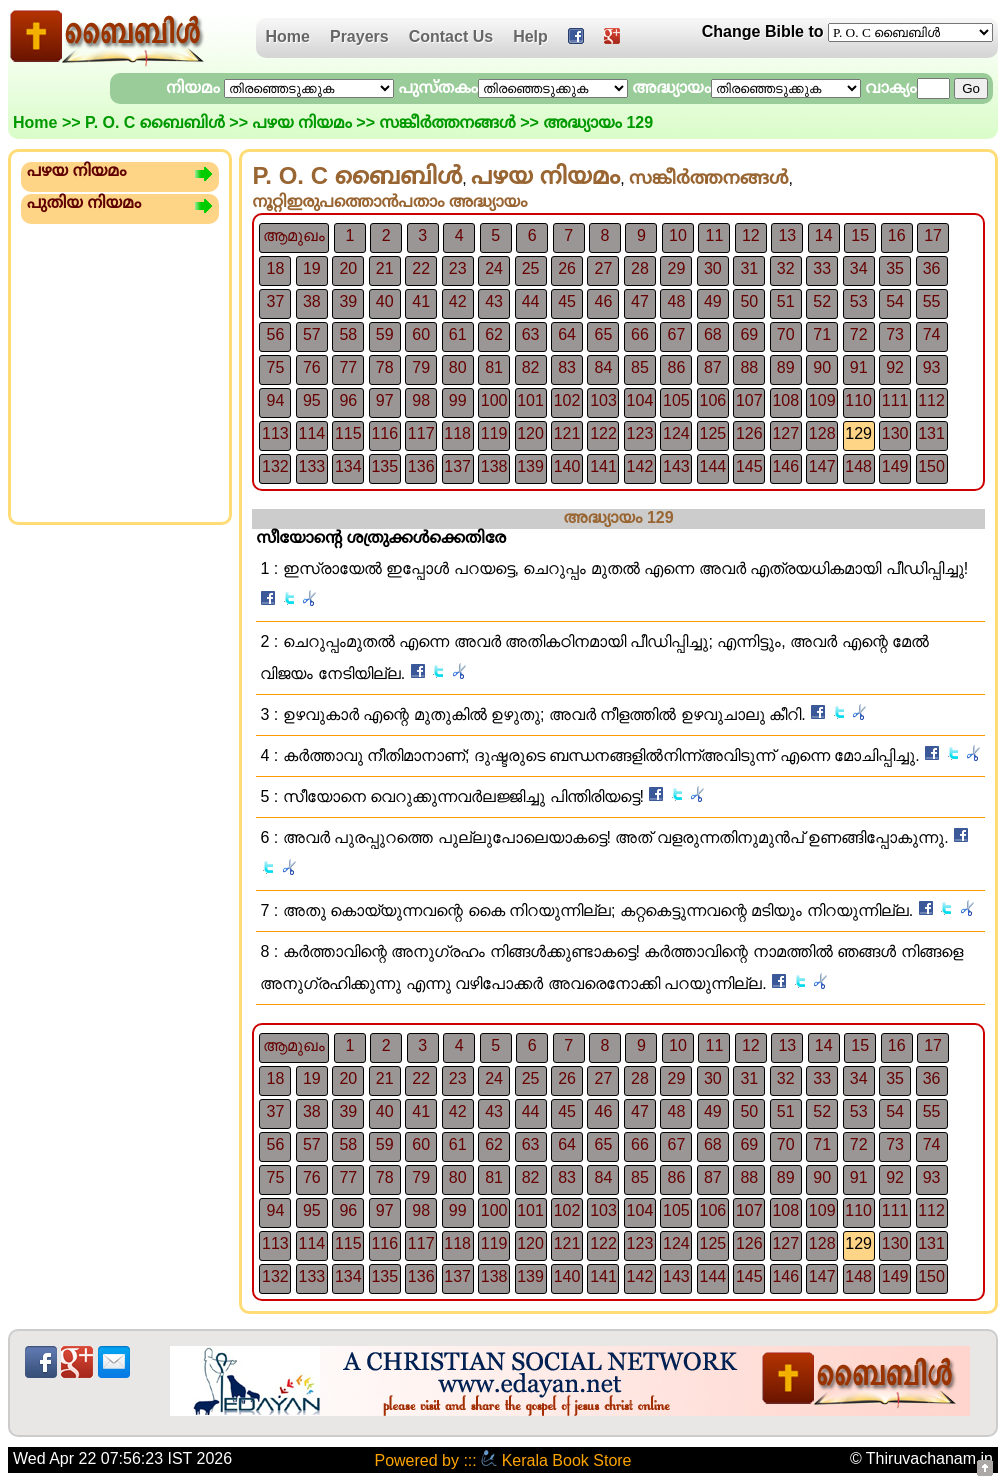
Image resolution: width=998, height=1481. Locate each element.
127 (785, 433)
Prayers (359, 36)
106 (712, 400)
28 (640, 268)
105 (676, 400)
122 (603, 433)
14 (824, 235)
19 (312, 268)
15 (860, 235)
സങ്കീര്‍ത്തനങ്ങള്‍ (447, 122)
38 (312, 301)
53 (859, 301)
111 (895, 400)
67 (676, 334)
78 (385, 367)
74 (932, 334)
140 (567, 466)
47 (640, 301)
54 (895, 301)
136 (421, 466)
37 (276, 301)
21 (385, 268)
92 (895, 367)
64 (567, 334)
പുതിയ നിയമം (84, 202)
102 (567, 400)
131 (931, 433)
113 (275, 433)
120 (530, 433)
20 (348, 268)
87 (713, 367)
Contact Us (451, 36)
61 (458, 334)
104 (640, 400)
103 (603, 400)
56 (276, 334)
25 (531, 268)
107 (749, 400)
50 (749, 301)
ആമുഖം (294, 235)
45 (567, 301)
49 (713, 301)
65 (604, 334)
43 (494, 301)
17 (933, 235)
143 (676, 466)
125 (712, 433)
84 (604, 367)
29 (676, 268)
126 (749, 433)
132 (275, 466)
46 (604, 301)
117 (421, 433)
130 (895, 433)
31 (749, 268)
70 (786, 334)
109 (822, 400)
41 (421, 301)
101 (530, 400)
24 (494, 268)
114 (312, 433)
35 (895, 268)
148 (858, 466)
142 (640, 466)
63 (531, 334)
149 (895, 466)
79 (421, 367)
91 (859, 367)
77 (348, 367)
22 (421, 268)
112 (931, 400)
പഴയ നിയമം (301, 122)
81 (494, 367)
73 (895, 334)
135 (384, 466)
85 (640, 367)
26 (567, 268)
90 (822, 367)
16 (897, 235)
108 (785, 400)
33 (822, 268)
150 (931, 466)
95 (312, 400)
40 (385, 301)
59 (385, 334)
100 (494, 400)
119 (494, 433)
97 (385, 400)
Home (288, 36)
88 (749, 367)
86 (676, 367)
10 (678, 235)
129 (858, 433)
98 (421, 400)
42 (458, 301)
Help (530, 36)
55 (932, 301)
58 (348, 334)
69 (749, 334)
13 (787, 235)
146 (785, 466)
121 (567, 433)
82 (531, 367)
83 (567, 367)
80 (458, 367)
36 (932, 268)
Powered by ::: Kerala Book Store (502, 1460)
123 (640, 433)
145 (749, 466)
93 (932, 367)
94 (276, 400)
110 (858, 400)
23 (458, 268)
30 (713, 268)
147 (822, 466)
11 (714, 235)
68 (713, 334)
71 (822, 334)
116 (384, 433)
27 (604, 268)
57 (312, 334)
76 (312, 367)
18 (276, 268)
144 (712, 466)
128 (822, 433)
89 (786, 367)
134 (348, 466)
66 (640, 334)
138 (494, 466)
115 (348, 433)
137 (457, 466)
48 (676, 301)
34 (859, 268)
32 (786, 268)
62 (494, 334)
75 (276, 367)
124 (676, 433)
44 (531, 301)
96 (348, 400)
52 (822, 301)
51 (786, 301)
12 (751, 235)
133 (312, 466)
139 (530, 466)
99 (458, 400)
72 (859, 334)
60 (421, 334)
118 (457, 433)
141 (603, 466)
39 (348, 301)
